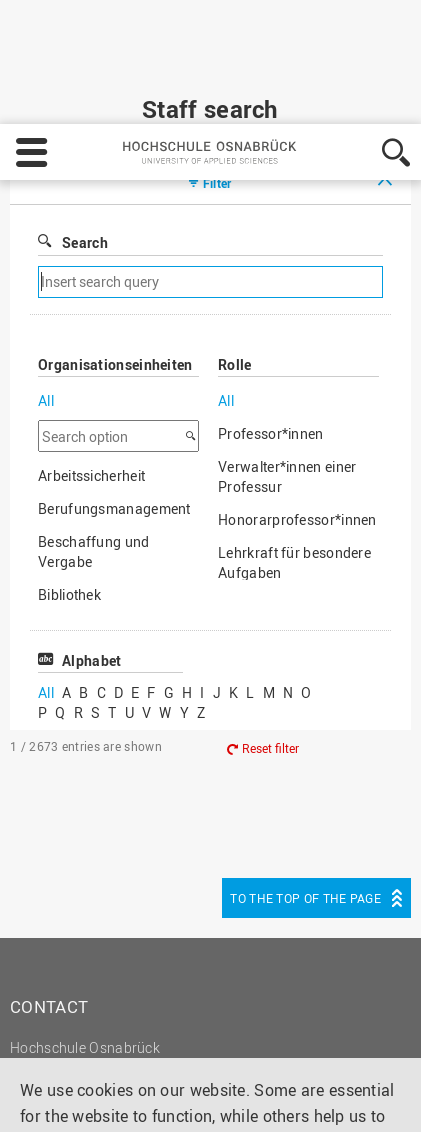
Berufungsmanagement (114, 389)
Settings (49, 1098)
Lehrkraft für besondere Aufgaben (294, 443)
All (46, 281)
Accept (214, 1098)
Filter (217, 64)
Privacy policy (71, 1043)
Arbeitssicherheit (91, 356)
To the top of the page (305, 779)
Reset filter (270, 629)
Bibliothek (69, 475)
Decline (134, 1098)
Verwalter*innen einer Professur (287, 357)
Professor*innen (271, 314)
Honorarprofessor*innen (297, 400)
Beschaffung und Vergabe (94, 432)
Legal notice (301, 1017)
